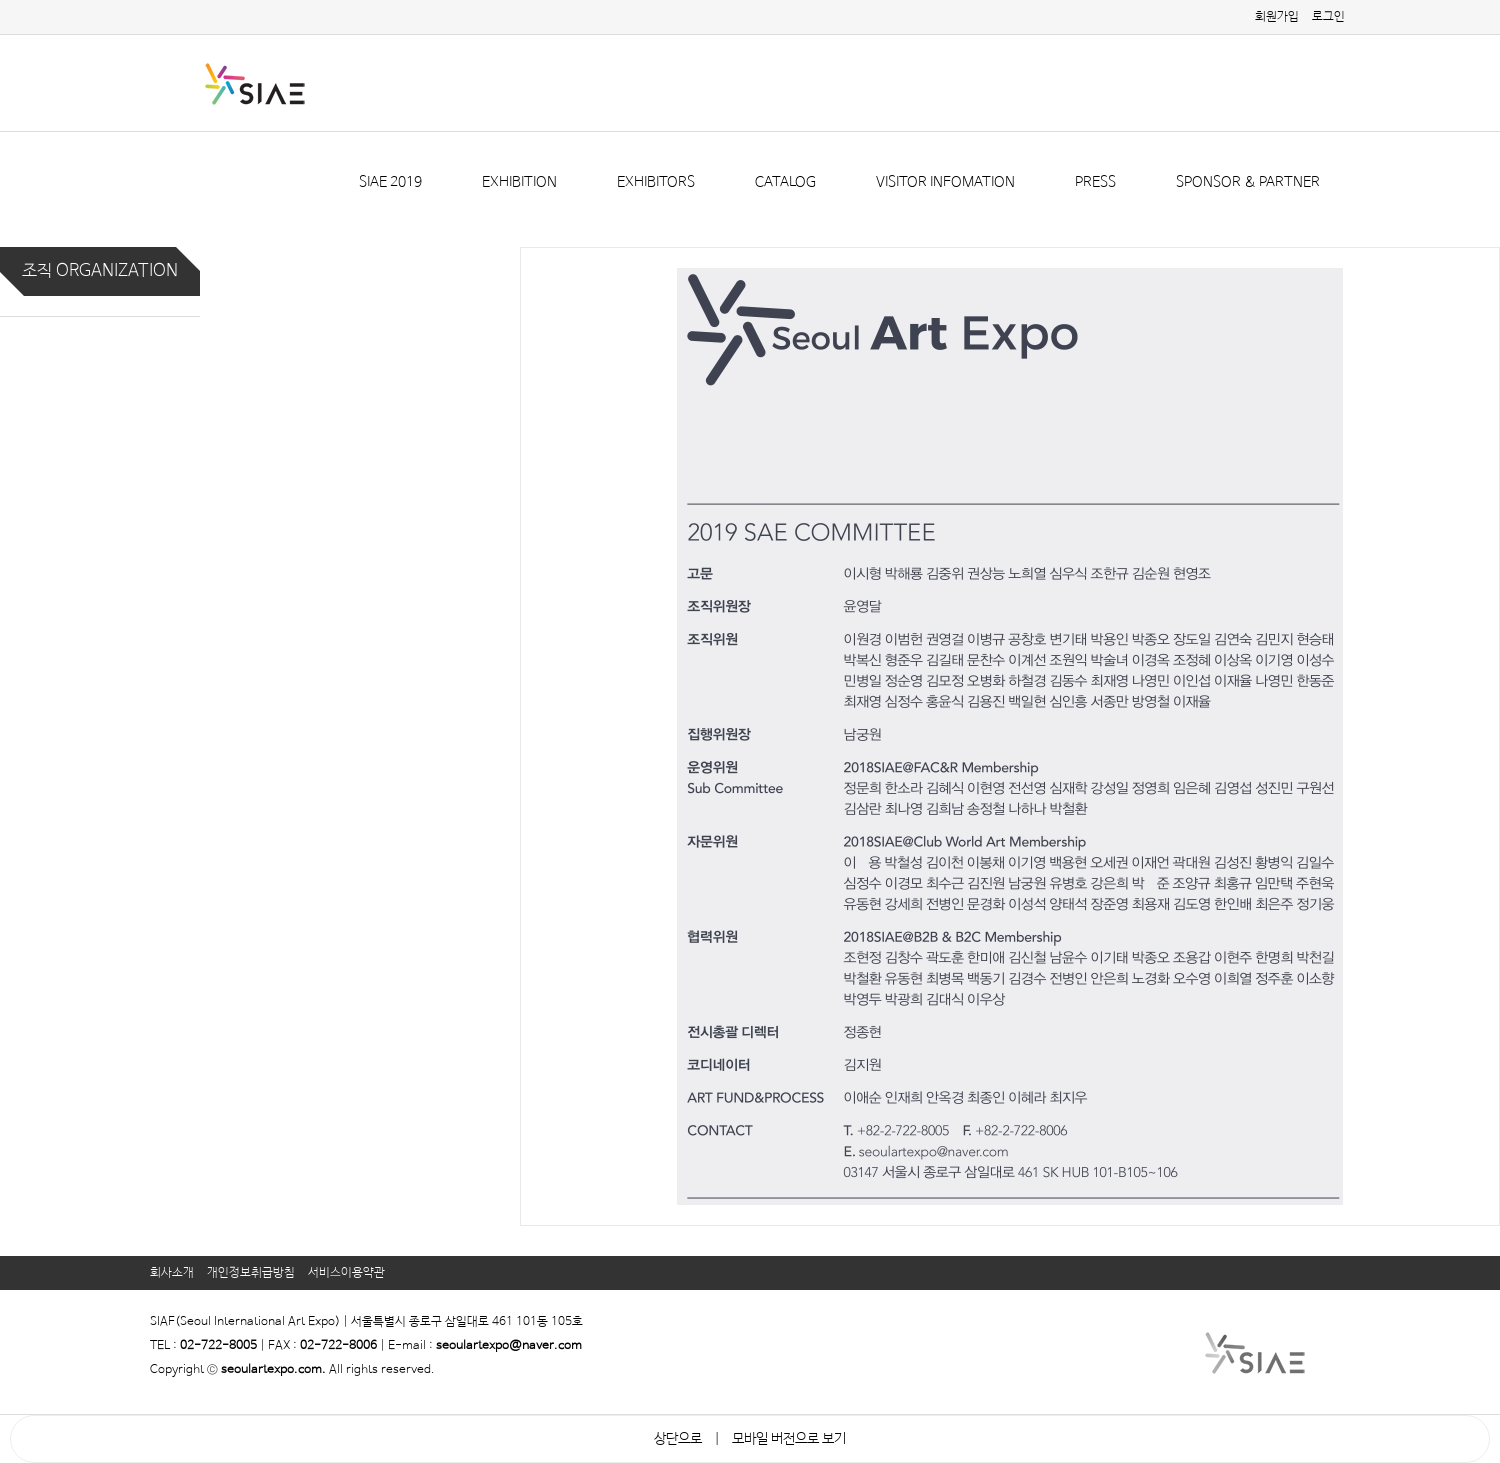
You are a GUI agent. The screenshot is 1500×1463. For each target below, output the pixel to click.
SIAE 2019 (390, 182)
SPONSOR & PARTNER (1248, 182)
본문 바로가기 (0, 0)
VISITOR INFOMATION (945, 182)
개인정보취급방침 (251, 1273)
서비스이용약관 (346, 1273)
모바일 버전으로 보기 (789, 1439)
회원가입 (1277, 17)
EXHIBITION (519, 182)
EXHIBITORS (656, 182)
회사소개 (172, 1273)
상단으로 (678, 1439)
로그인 (1328, 17)
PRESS (1095, 182)
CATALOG (785, 182)
